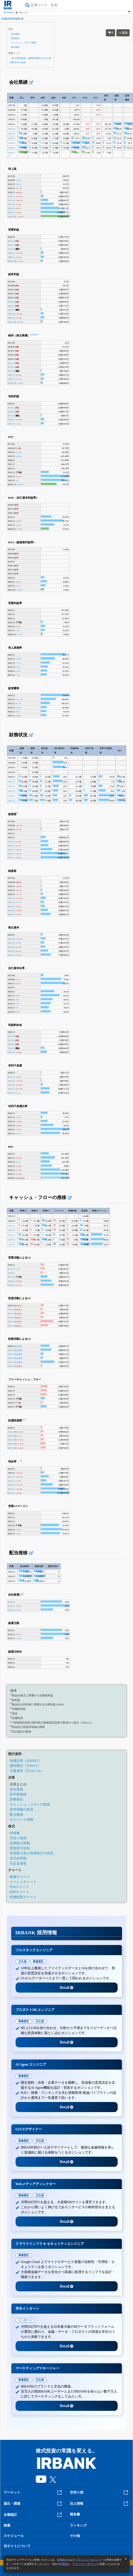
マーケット (33, 2492)
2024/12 (11, 143)
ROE (85, 98)
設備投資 (72, 1211)
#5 (17, 813)
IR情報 (15, 1833)
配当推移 (15, 47)
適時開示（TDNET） (25, 1765)
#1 (31, 334)
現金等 (84, 1211)
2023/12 (11, 138)
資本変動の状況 (21, 1809)
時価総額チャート (23, 1897)
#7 (25, 1419)
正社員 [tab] (22, 1961)
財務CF (46, 1211)
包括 (64, 98)
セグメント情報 (21, 1819)
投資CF (35, 1211)
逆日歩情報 (18, 1858)
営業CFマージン (100, 1211)
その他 (75, 2535)
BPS (120, 750)
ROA (95, 98)
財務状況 (15, 38)
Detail (66, 1987)
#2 (33, 334)
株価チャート (20, 1877)
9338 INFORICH (12, 18)
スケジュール (14, 2535)
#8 (21, 1460)
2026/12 (11, 152)
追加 (123, 32)
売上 (22, 98)
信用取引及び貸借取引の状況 (31, 1853)
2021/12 (11, 129)
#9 (23, 1594)
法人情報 (99, 2504)
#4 (37, 334)
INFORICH (9, 12)
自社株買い (25, 1566)
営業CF (23, 1211)
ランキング (78, 2525)
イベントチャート (23, 1882)
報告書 (75, 2514)
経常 (43, 98)
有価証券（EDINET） (26, 1760)
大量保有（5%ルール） (27, 1771)
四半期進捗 (18, 1794)
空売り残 (99, 2492)
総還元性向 (53, 1566)
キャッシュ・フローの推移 (23, 42)
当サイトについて (17, 2546)
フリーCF (59, 1211)
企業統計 (33, 2515)
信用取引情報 (20, 1843)
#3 (35, 334)
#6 (23, 1419)
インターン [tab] (25, 2320)
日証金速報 (18, 1863)
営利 (32, 98)
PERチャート (19, 1887)
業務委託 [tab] (38, 1961)
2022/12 (11, 134)
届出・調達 (33, 2504)
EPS (74, 98)
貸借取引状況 (20, 1848)
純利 (53, 98)
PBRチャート (19, 1892)
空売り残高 (18, 1838)
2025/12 (11, 148)
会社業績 (15, 34)
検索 (7, 2525)
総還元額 (39, 1566)
